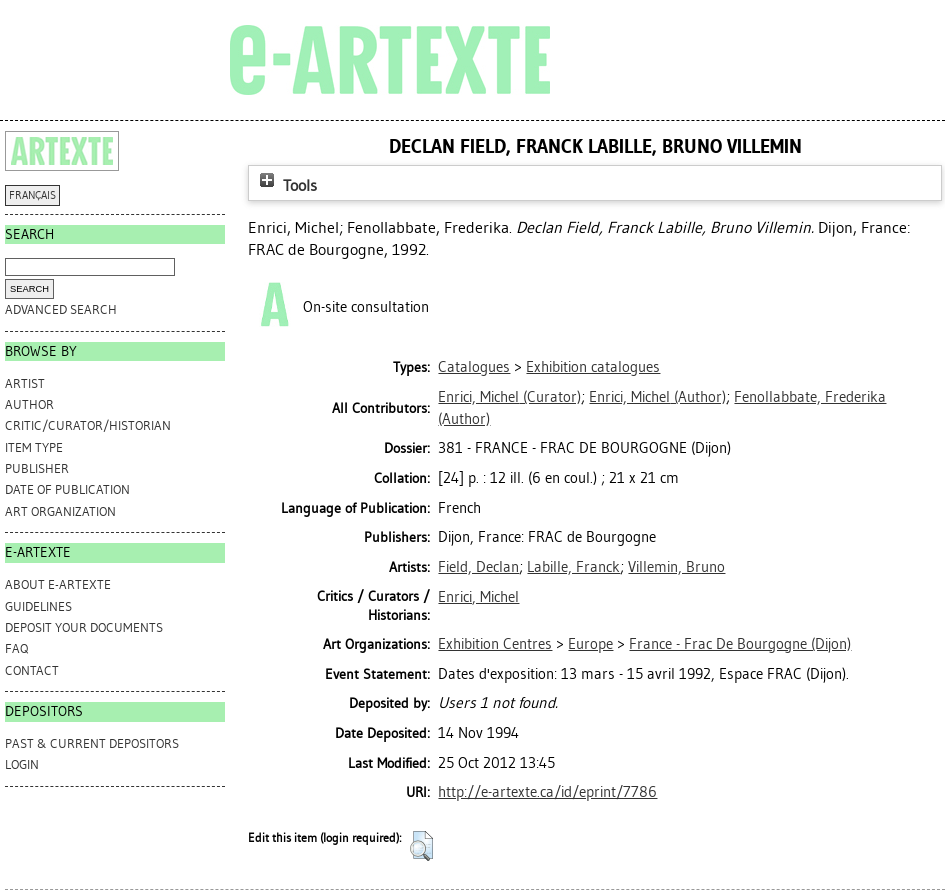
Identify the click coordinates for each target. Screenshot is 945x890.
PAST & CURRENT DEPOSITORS (92, 743)
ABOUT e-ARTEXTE (58, 584)
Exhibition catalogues (593, 367)
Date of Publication (67, 489)
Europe (590, 644)
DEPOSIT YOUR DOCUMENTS (84, 627)
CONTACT (32, 670)
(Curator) (509, 397)
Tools (286, 185)
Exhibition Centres (495, 644)
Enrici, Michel (478, 597)
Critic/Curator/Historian (88, 425)
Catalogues (474, 367)
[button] (421, 846)
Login (22, 764)
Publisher (37, 468)
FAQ (16, 648)
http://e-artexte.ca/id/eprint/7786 (547, 792)
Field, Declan (478, 567)
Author (29, 404)
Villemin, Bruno (676, 567)
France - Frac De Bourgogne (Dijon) (740, 644)
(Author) (657, 397)
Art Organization (60, 511)
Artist (25, 383)
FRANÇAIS (32, 195)
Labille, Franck (573, 567)
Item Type (34, 447)
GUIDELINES (38, 606)
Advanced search (61, 309)
